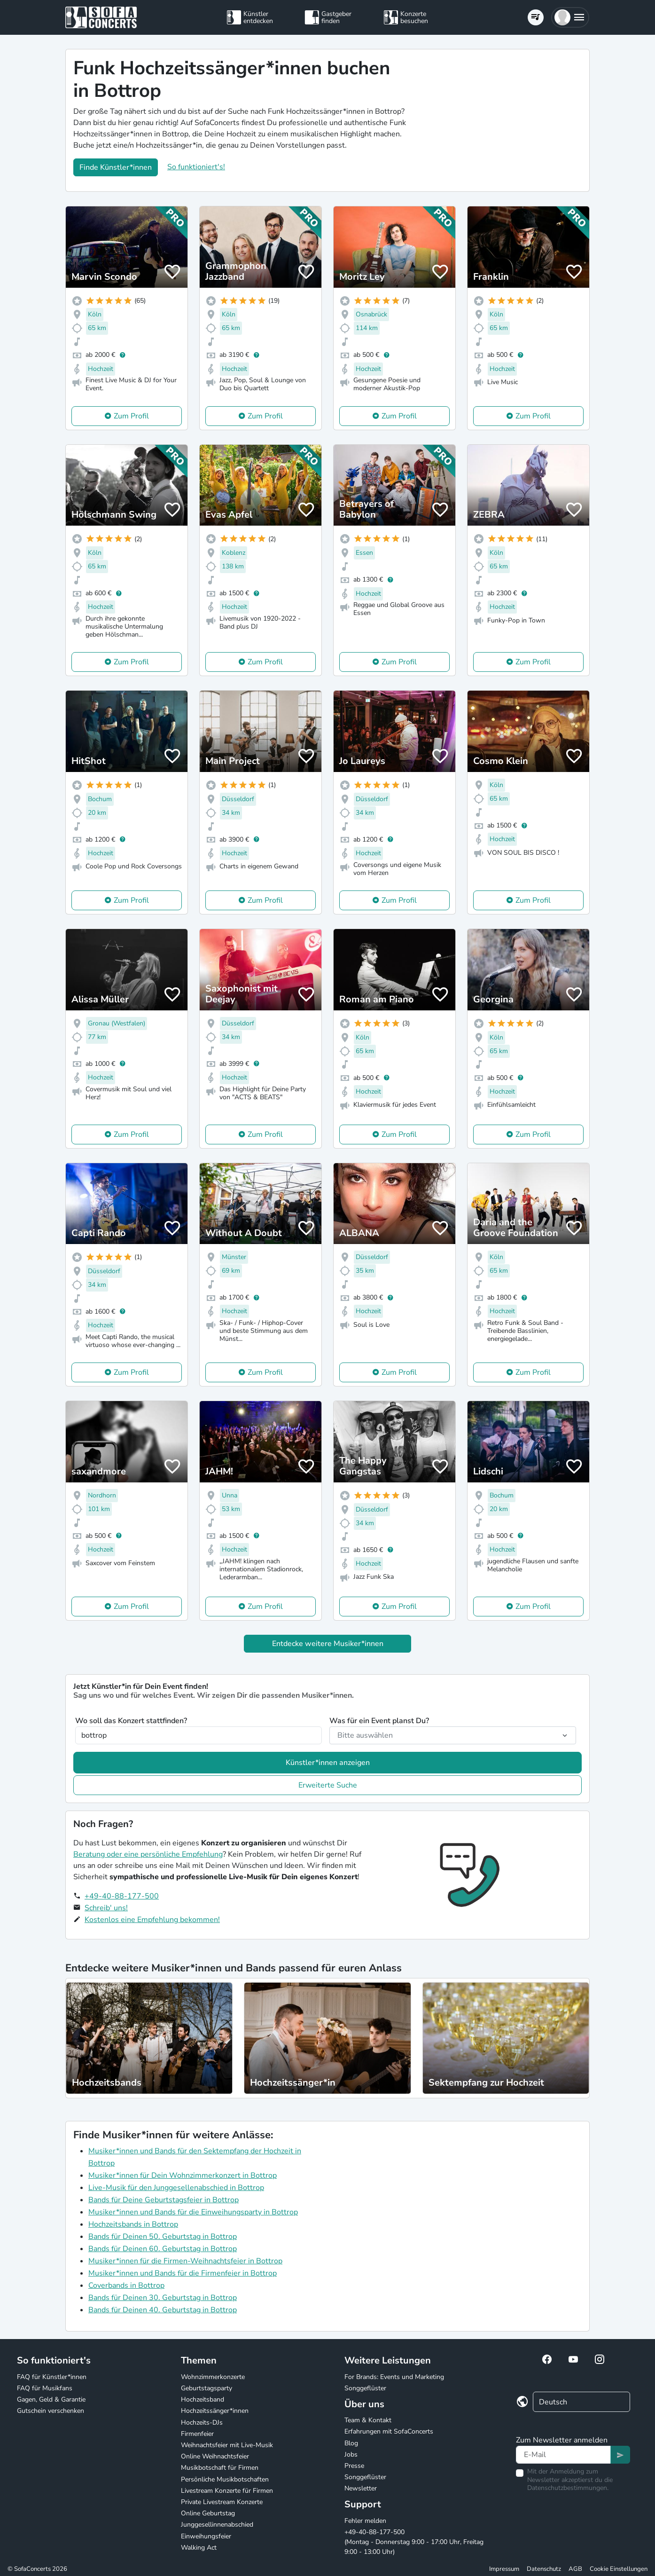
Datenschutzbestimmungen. (567, 2487)
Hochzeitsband (202, 2399)
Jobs (351, 2454)
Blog (351, 2443)
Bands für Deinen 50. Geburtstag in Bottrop (162, 2236)
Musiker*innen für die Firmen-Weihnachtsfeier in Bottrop (185, 2261)
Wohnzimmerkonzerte (213, 2376)
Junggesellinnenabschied (217, 2524)
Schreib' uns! (106, 1908)
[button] (570, 17)
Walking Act (199, 2547)
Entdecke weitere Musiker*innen (327, 1644)
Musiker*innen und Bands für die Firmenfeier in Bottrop (182, 2273)
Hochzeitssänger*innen (215, 2410)
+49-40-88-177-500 (122, 1896)
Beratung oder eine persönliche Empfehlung (148, 1854)
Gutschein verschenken (50, 2410)
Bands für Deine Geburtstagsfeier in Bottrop (163, 2200)
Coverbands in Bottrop (126, 2285)
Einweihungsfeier (206, 2536)
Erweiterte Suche (327, 1785)
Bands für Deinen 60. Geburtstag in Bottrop (162, 2249)
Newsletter (360, 2488)
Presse (354, 2465)
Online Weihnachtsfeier (215, 2456)
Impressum (504, 2569)
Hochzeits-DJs (202, 2422)
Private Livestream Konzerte (222, 2501)
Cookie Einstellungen (618, 2569)
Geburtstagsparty (206, 2388)
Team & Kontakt (367, 2420)
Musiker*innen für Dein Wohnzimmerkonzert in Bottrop (182, 2175)
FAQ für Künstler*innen (51, 2376)
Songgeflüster (365, 2388)
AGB (575, 2569)
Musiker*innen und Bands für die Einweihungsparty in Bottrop (193, 2212)
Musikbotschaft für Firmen (219, 2467)
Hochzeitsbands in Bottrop (133, 2224)
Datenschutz (544, 2569)
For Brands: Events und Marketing (394, 2376)
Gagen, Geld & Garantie (51, 2399)
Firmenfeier (197, 2433)
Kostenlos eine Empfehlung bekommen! (152, 1919)
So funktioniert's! (196, 167)
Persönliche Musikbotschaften (225, 2479)
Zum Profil (131, 416)
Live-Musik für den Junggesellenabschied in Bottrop (176, 2187)
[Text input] (563, 2455)
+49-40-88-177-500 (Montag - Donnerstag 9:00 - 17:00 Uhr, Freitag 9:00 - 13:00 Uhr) (413, 2542)
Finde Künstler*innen (115, 167)
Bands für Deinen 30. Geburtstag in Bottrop (162, 2297)
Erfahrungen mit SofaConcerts (388, 2431)
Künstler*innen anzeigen (328, 1762)
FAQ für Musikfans (44, 2388)
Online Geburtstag (208, 2513)
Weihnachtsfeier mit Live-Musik (227, 2445)
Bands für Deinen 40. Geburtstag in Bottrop (162, 2310)
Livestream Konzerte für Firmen (227, 2490)
